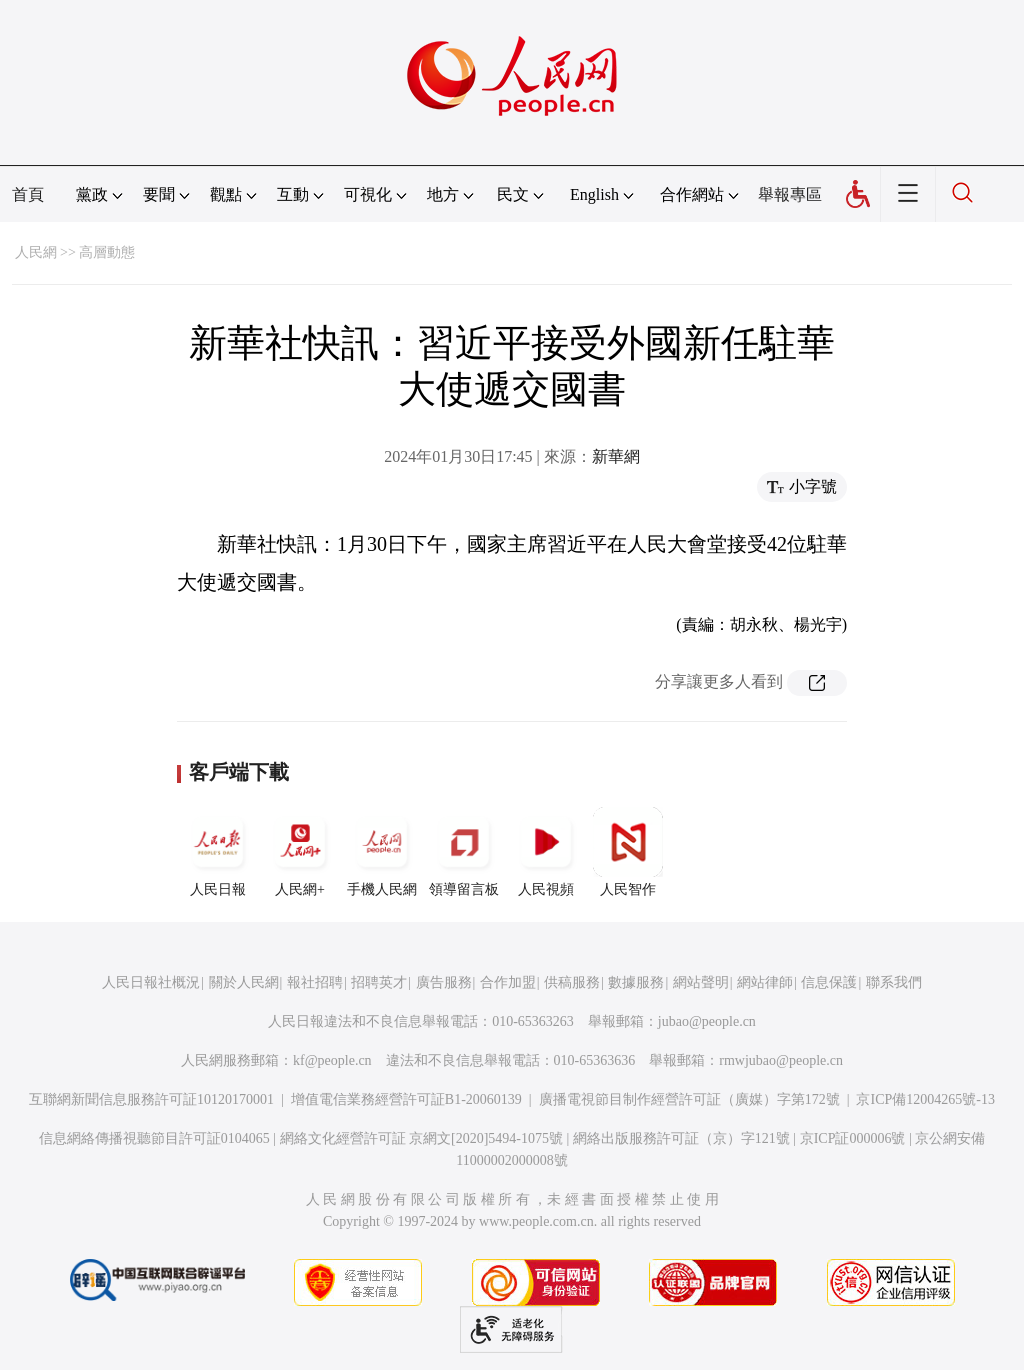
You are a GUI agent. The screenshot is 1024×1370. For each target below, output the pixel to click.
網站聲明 (701, 982)
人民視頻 (546, 852)
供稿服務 (572, 982)
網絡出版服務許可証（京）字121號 (681, 1138)
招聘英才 (379, 982)
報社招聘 (315, 982)
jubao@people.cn (707, 1021)
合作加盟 (508, 982)
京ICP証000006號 (853, 1138)
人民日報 (218, 852)
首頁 (28, 194)
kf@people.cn (332, 1060)
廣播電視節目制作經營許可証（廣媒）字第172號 (689, 1099)
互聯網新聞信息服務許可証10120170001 (151, 1099)
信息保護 (829, 982)
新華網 (616, 456)
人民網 (36, 252)
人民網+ (300, 852)
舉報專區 (790, 194)
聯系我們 (894, 982)
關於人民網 (244, 982)
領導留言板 (464, 852)
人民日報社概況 (151, 982)
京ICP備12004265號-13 (925, 1099)
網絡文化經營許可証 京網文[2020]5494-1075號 (422, 1138)
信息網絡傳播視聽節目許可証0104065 (154, 1138)
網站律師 (765, 982)
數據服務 (636, 982)
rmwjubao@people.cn (781, 1060)
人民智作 (628, 852)
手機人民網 (382, 852)
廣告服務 (444, 982)
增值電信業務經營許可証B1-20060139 (406, 1099)
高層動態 (107, 252)
